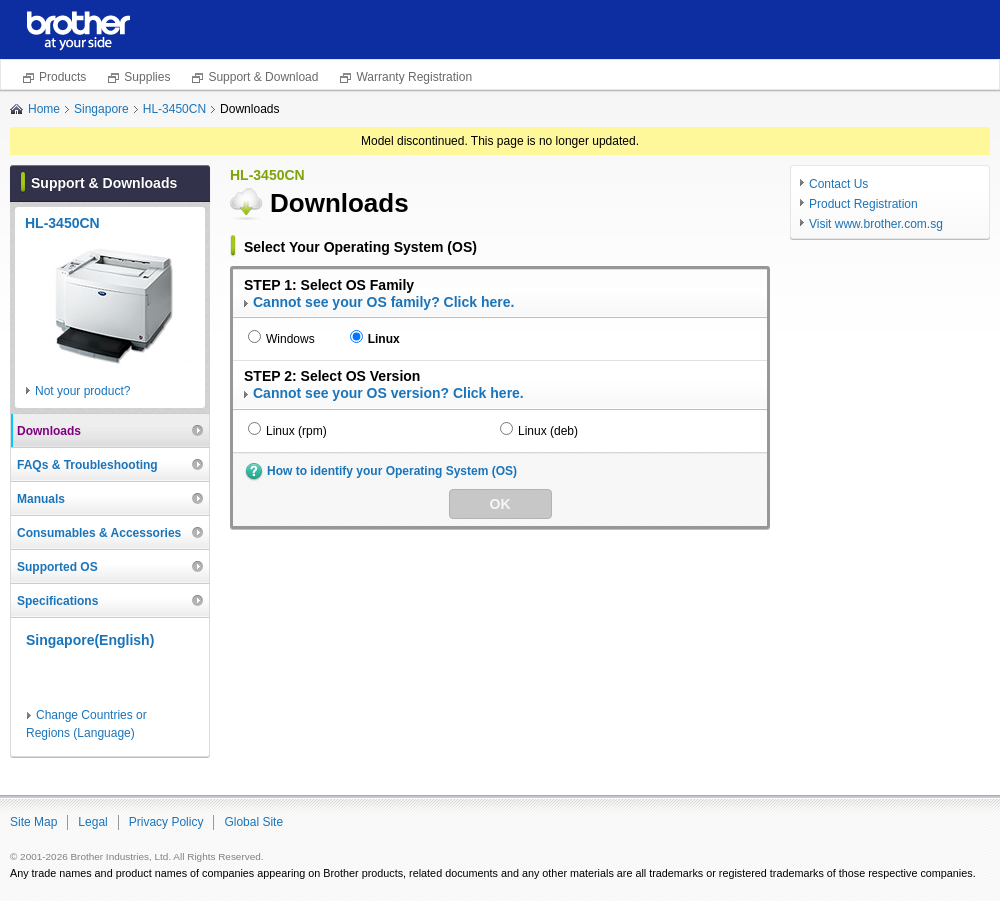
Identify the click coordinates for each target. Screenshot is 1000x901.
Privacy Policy (166, 822)
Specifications (57, 601)
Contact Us (838, 184)
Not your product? (82, 391)
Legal (92, 822)
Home (44, 109)
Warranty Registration (414, 77)
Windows (290, 339)
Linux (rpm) (296, 431)
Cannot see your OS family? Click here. (383, 302)
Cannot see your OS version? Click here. (388, 393)
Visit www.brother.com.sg (876, 224)
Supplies (147, 77)
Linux (384, 339)
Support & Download (263, 77)
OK (500, 504)
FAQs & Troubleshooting (87, 465)
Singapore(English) (90, 640)
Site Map (33, 822)
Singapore (101, 109)
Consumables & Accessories (99, 533)
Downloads (49, 431)
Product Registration (863, 204)
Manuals (41, 499)
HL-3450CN (174, 109)
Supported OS (57, 567)
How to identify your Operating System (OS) (392, 471)
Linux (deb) (548, 431)
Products (62, 77)
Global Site (253, 822)
